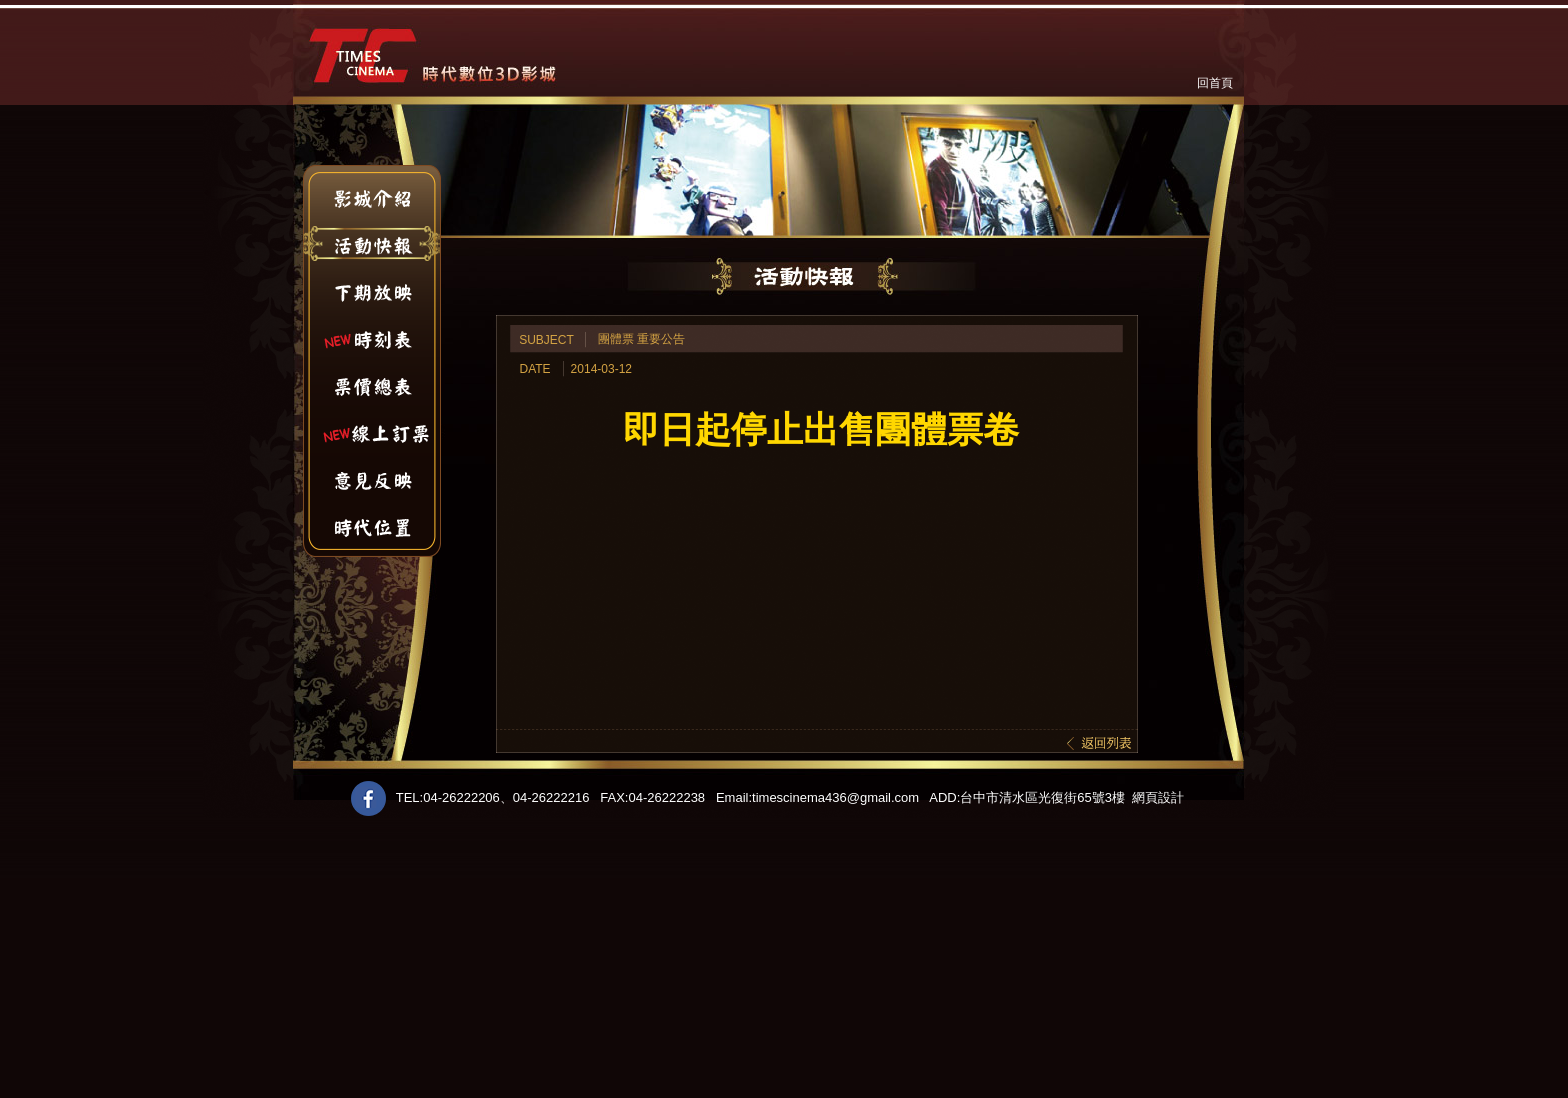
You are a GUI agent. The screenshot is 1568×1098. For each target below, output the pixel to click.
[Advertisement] (600, 958)
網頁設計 (1158, 797)
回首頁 (1215, 83)
